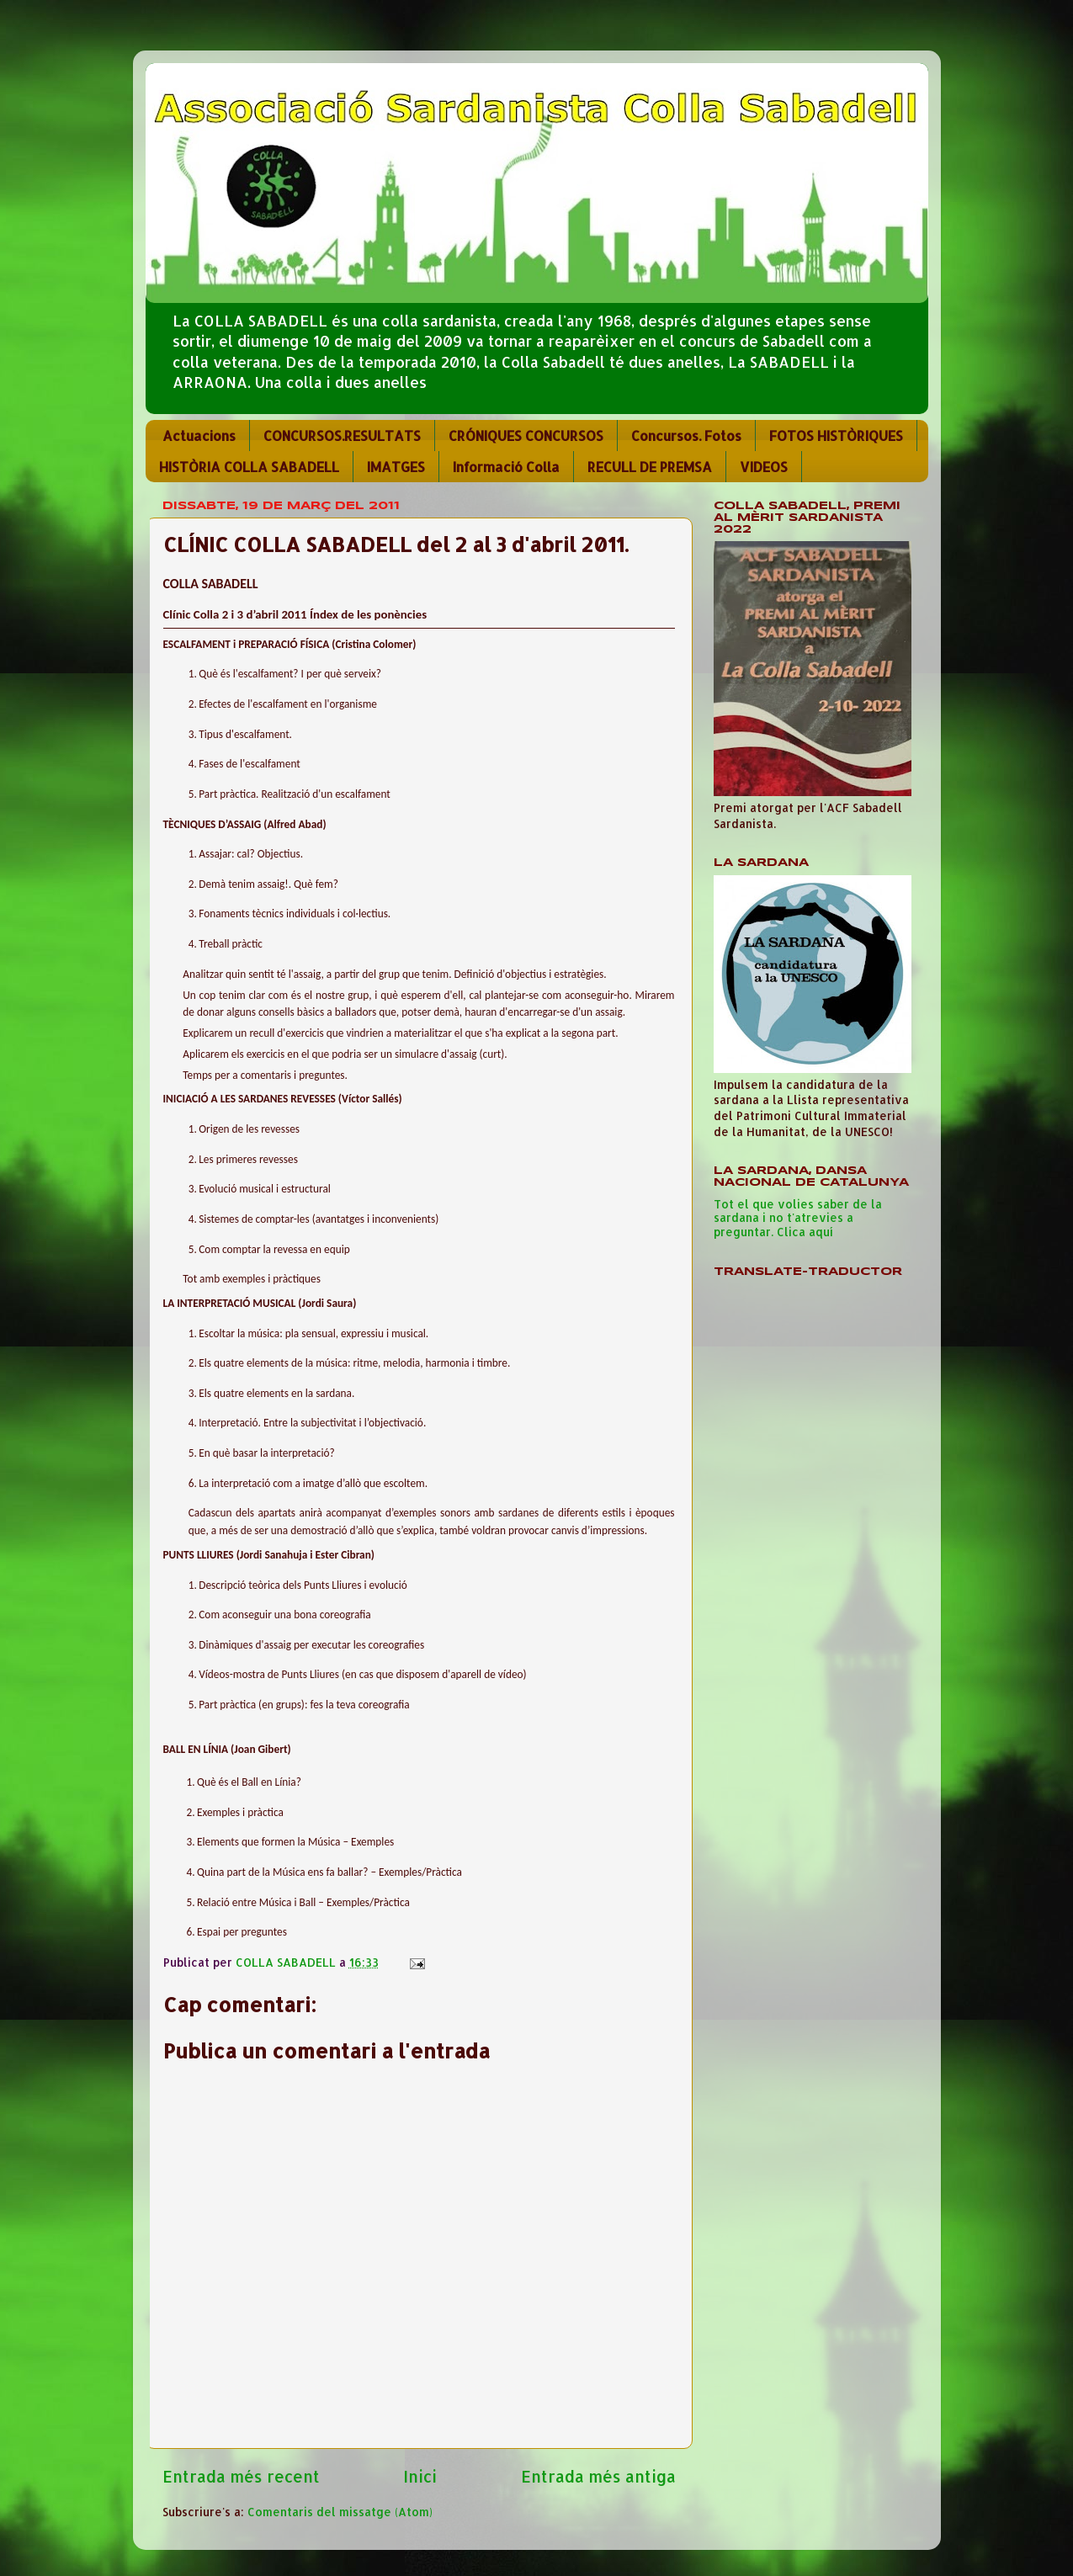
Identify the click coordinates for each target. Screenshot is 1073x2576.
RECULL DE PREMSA (649, 466)
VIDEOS (764, 466)
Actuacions (199, 435)
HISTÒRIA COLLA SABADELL (249, 466)
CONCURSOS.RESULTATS (342, 435)
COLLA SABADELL (287, 1962)
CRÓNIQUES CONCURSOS (526, 435)
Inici (420, 2476)
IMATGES (396, 466)
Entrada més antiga (598, 2476)
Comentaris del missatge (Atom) (340, 2511)
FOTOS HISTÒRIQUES (836, 435)
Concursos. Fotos (686, 435)
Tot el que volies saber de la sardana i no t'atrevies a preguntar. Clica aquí (798, 1217)
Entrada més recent (241, 2476)
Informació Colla (506, 466)
